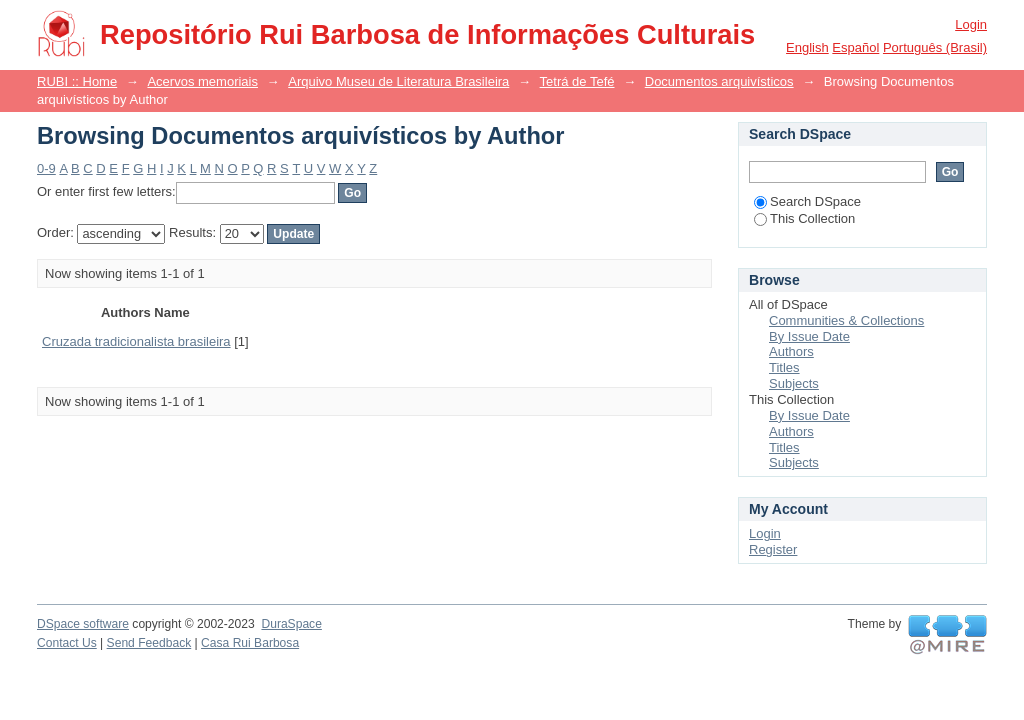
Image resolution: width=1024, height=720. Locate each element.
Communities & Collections (846, 320)
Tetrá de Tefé (577, 81)
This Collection (804, 218)
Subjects (794, 383)
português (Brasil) (935, 47)
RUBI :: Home (77, 81)
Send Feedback (149, 643)
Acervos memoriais (202, 81)
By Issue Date (809, 336)
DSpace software (83, 624)
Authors (791, 351)
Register (773, 549)
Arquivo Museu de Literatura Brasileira (398, 81)
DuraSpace (291, 624)
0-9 (46, 168)
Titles (784, 367)
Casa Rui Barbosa (250, 643)
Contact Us (67, 643)
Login (971, 24)
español (855, 47)
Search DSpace (807, 201)
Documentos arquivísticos (719, 81)
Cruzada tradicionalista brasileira (136, 341)
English (807, 47)
